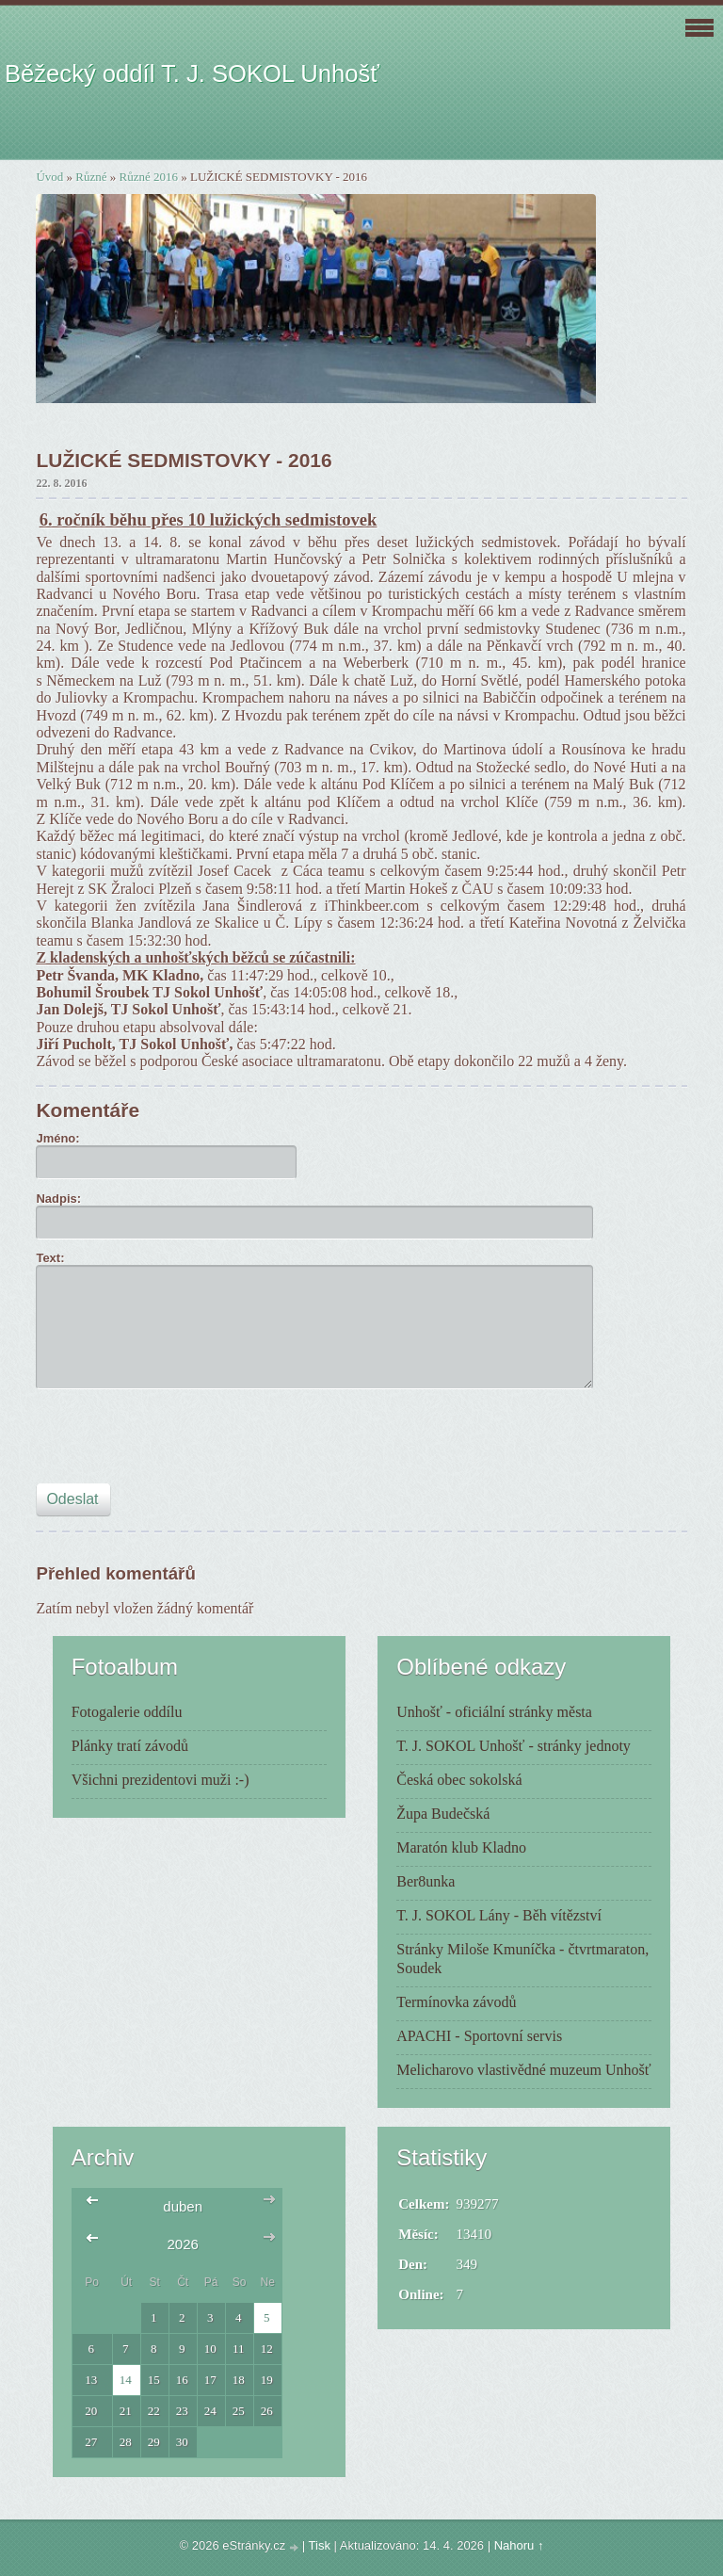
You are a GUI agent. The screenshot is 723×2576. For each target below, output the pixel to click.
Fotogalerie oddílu (127, 1712)
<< (96, 2207)
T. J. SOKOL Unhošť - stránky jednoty (513, 1746)
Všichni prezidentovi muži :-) (160, 1780)
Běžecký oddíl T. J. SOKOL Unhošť (192, 73)
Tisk (319, 2545)
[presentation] (179, 1442)
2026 (182, 2244)
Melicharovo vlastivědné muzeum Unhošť (523, 2070)
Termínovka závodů (456, 2002)
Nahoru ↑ (519, 2545)
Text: (50, 1258)
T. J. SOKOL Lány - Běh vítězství (499, 1915)
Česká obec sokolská (459, 1780)
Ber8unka (425, 1881)
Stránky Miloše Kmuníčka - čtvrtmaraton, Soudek (522, 1958)
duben (182, 2206)
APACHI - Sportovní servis (479, 2036)
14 (126, 2380)
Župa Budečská (443, 1814)
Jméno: (57, 1138)
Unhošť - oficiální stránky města (494, 1712)
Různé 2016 (149, 177)
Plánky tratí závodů (130, 1746)
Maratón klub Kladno (461, 1847)
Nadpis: (58, 1198)
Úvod (49, 177)
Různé (90, 177)
